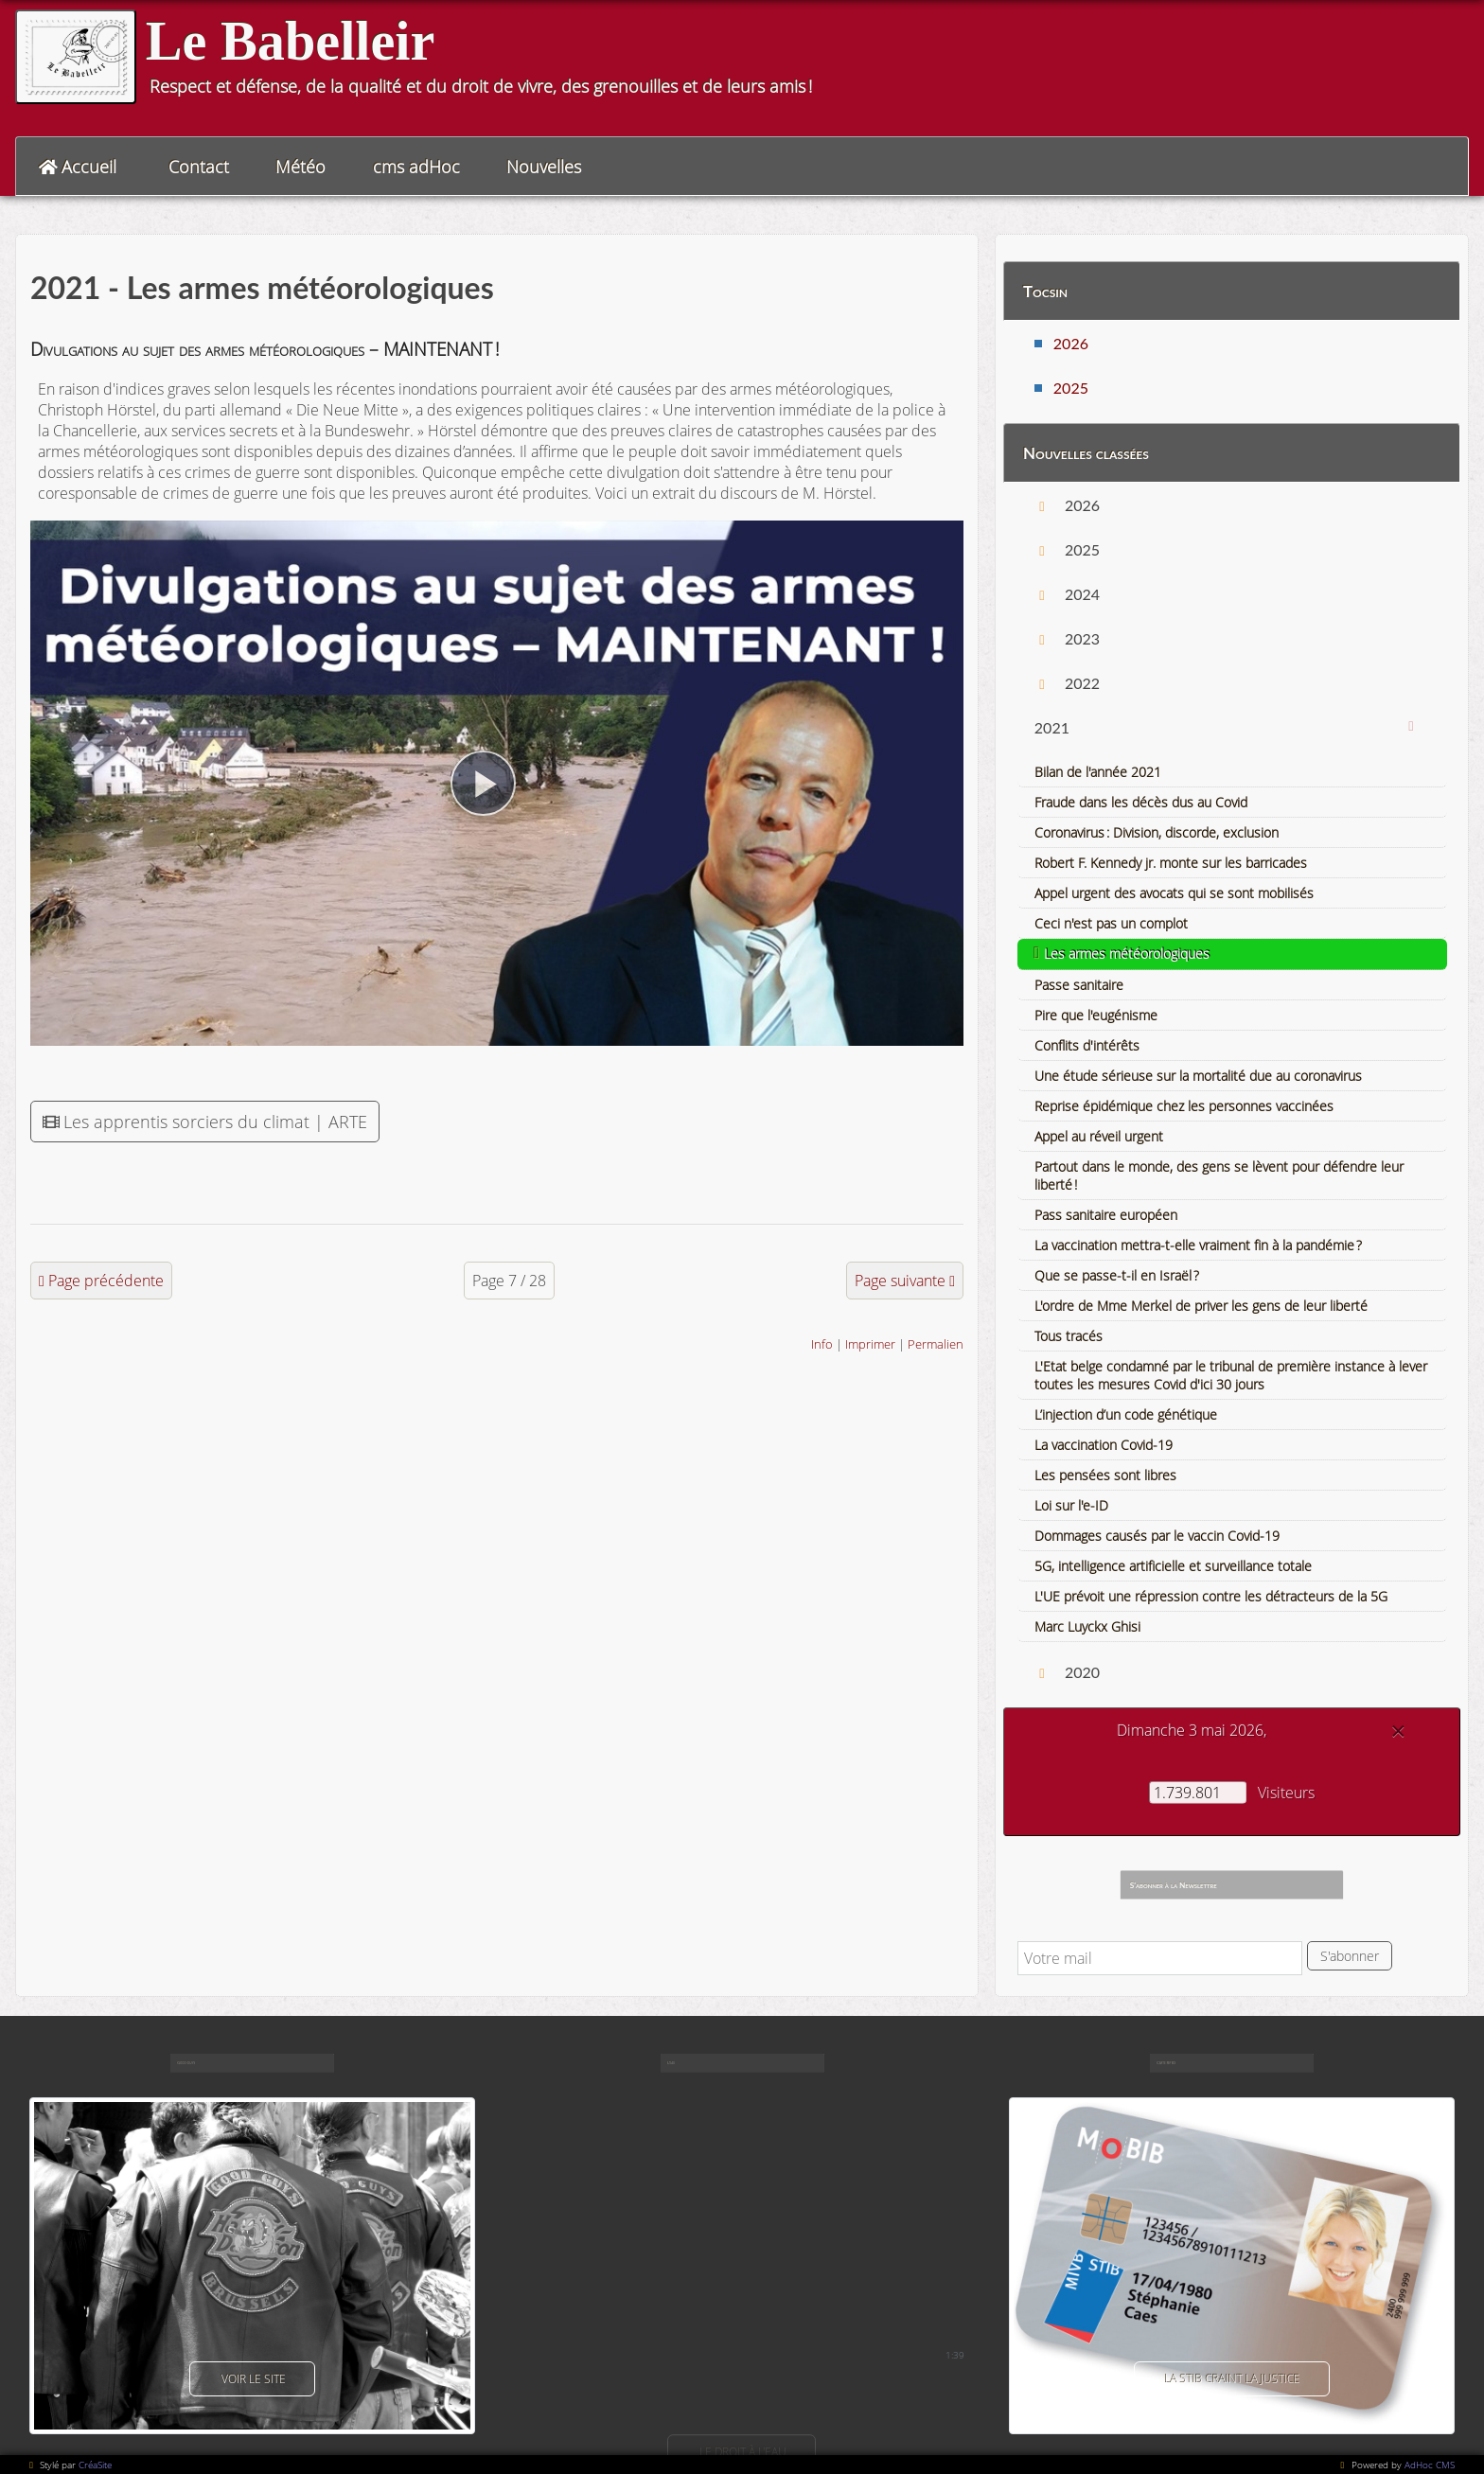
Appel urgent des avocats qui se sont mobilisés (1174, 893)
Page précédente (106, 1280)
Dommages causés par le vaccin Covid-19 (1157, 1536)
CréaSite (95, 2464)
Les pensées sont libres (1105, 1475)
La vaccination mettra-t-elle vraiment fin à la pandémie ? (1198, 1245)
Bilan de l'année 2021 (1097, 772)
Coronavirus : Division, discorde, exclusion (1156, 832)
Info (822, 1343)
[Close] (1397, 1731)
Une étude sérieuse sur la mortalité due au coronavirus (1198, 1076)
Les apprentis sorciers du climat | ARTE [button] (205, 1121)
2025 (1070, 388)
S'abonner (1349, 1956)
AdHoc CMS (1429, 2464)
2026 (1070, 343)
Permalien (935, 1343)
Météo (300, 166)
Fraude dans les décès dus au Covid (1140, 802)
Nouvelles (543, 166)
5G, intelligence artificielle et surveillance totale (1173, 1566)
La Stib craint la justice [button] (1231, 2379)
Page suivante (900, 1280)
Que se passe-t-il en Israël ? (1116, 1275)
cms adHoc (416, 166)
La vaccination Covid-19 (1103, 1445)
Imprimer (870, 1343)
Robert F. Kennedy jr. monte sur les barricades (1170, 863)
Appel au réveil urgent (1098, 1136)
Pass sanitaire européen (1105, 1215)
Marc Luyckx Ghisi (1087, 1626)
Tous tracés (1068, 1336)
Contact (198, 166)
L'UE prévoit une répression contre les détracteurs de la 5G (1210, 1596)
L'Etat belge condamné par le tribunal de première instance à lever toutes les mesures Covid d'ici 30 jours (1230, 1375)
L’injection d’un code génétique (1125, 1414)
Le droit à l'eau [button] (741, 2452)
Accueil (89, 166)
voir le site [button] (252, 2379)
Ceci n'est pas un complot (1111, 923)
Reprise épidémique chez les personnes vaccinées (1184, 1106)
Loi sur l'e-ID (1071, 1505)
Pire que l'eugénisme (1095, 1015)
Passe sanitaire (1078, 985)
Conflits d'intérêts (1087, 1045)
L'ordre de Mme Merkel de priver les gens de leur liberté (1201, 1306)
